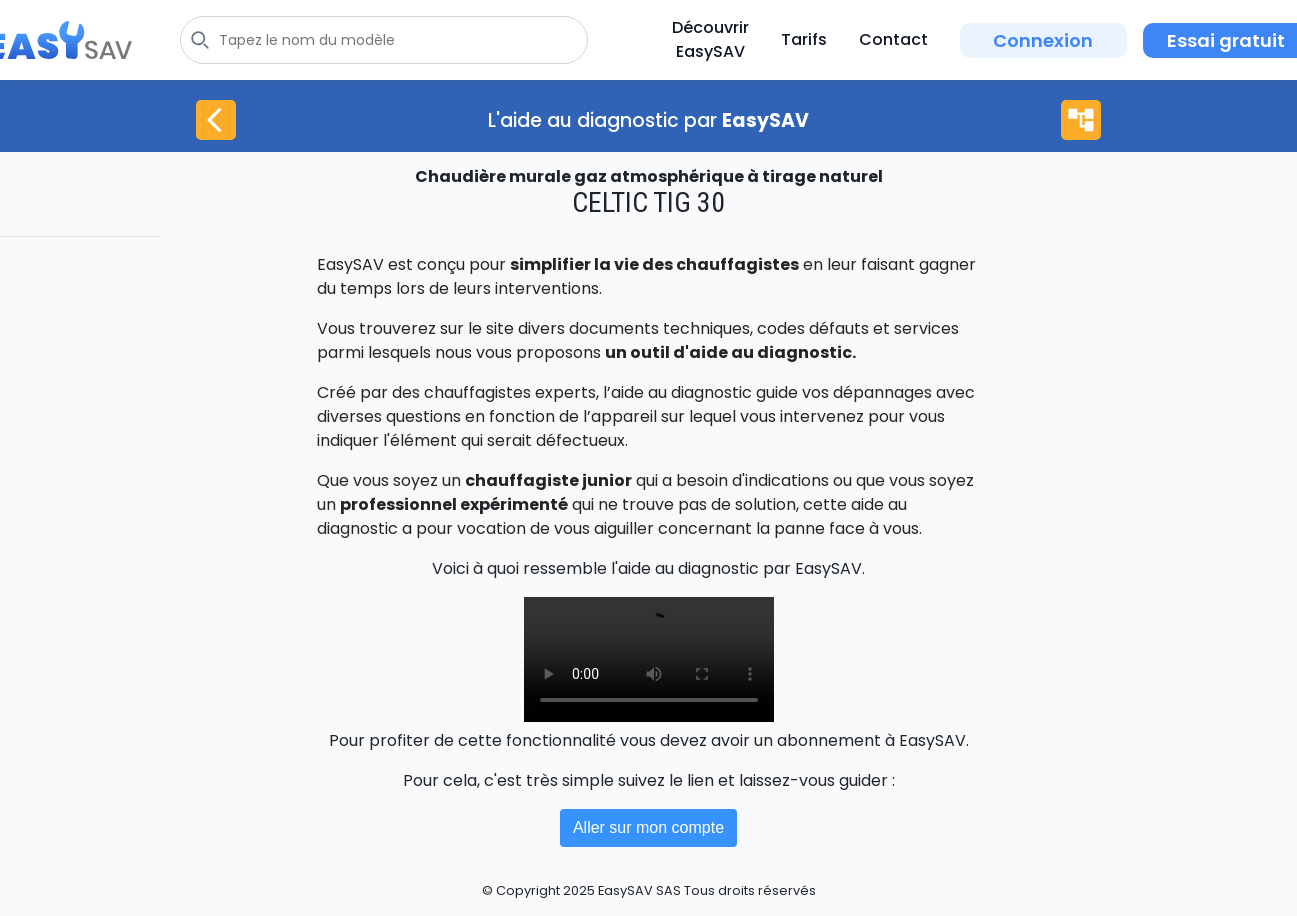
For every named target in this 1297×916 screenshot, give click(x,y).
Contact (893, 39)
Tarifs (804, 39)
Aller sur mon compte (648, 827)
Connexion (1043, 40)
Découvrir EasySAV (710, 39)
